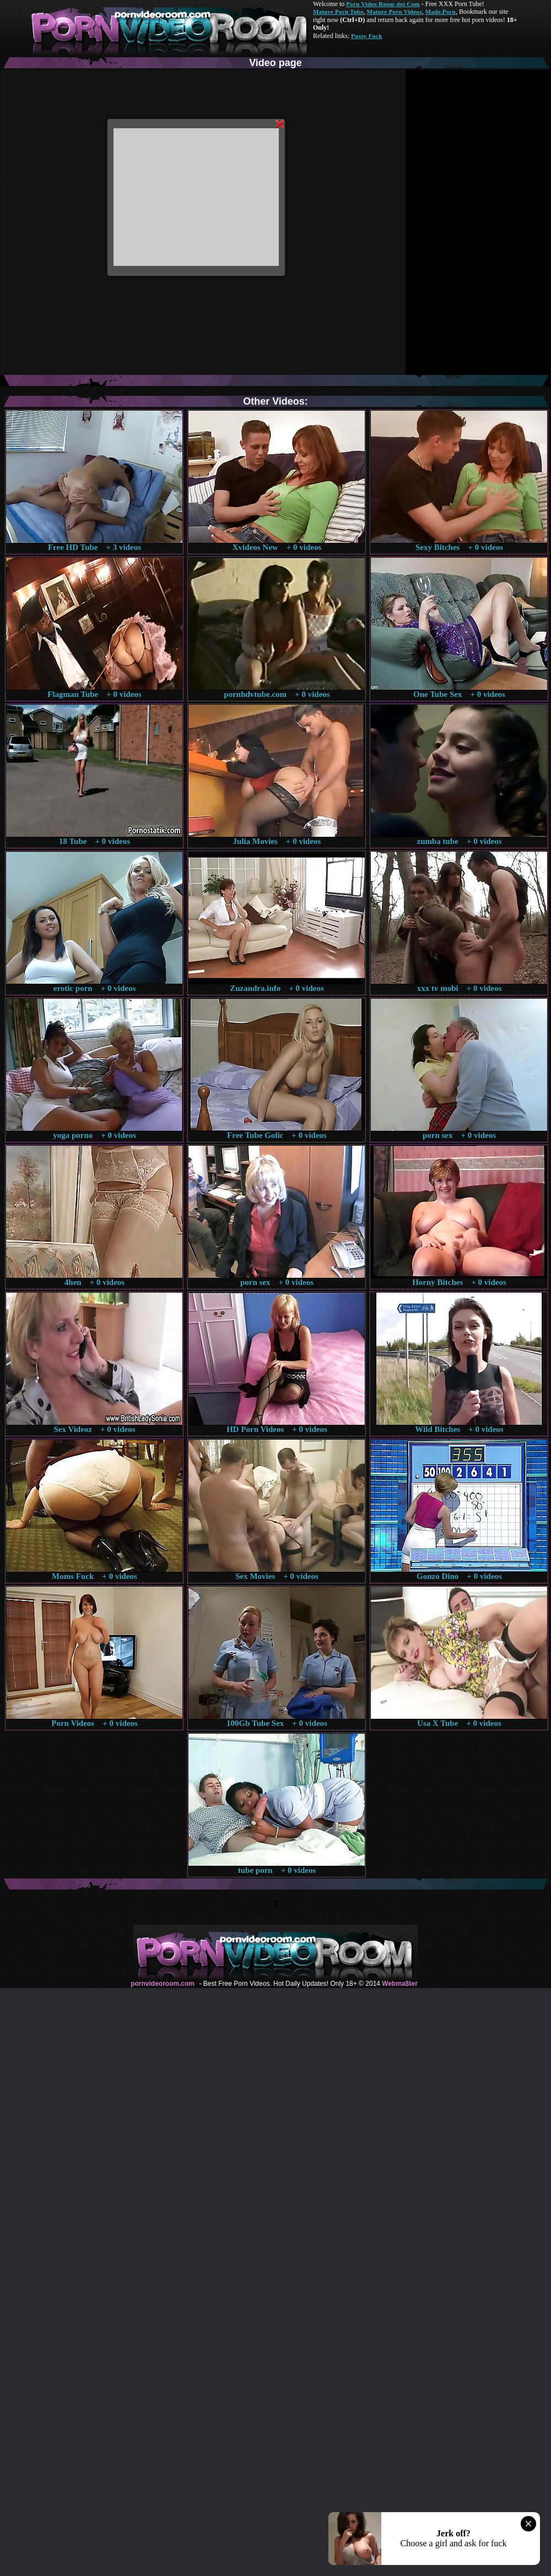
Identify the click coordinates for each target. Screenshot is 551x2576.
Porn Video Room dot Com (382, 4)
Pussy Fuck (366, 35)
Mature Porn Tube (338, 11)
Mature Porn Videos (394, 11)
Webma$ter (399, 1983)
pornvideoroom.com (163, 1983)
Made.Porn (440, 11)
